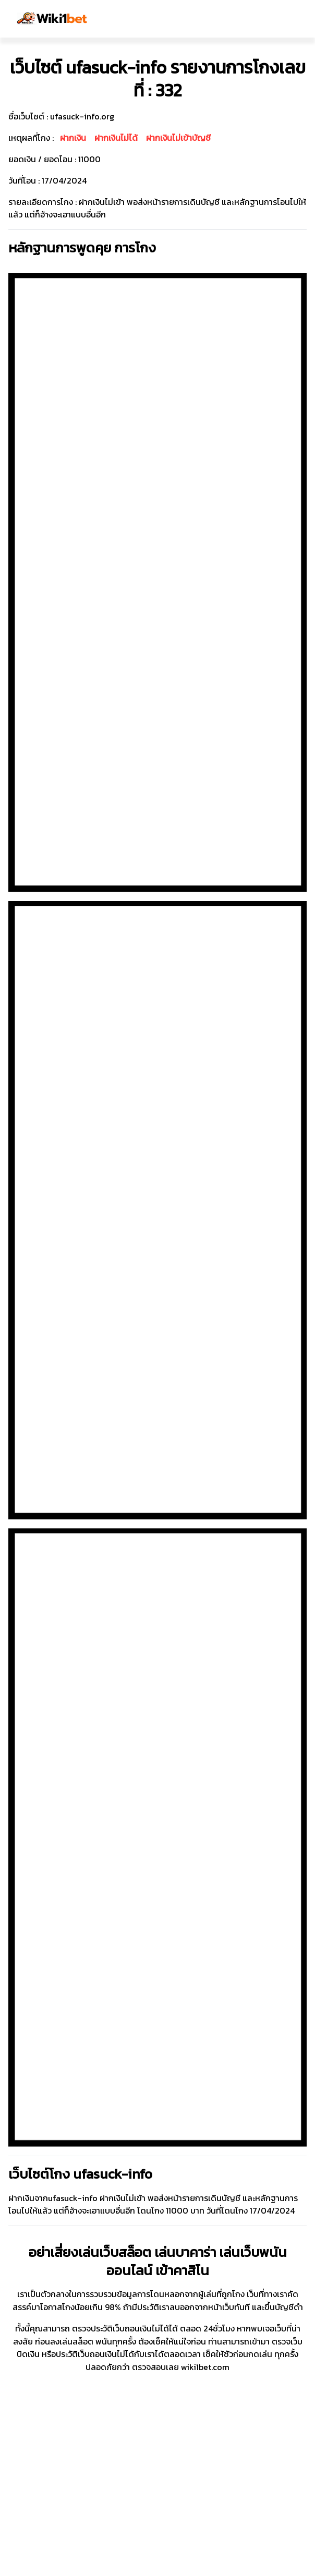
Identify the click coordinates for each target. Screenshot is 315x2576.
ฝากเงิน (73, 137)
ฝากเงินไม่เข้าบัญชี (178, 137)
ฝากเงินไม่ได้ (116, 137)
